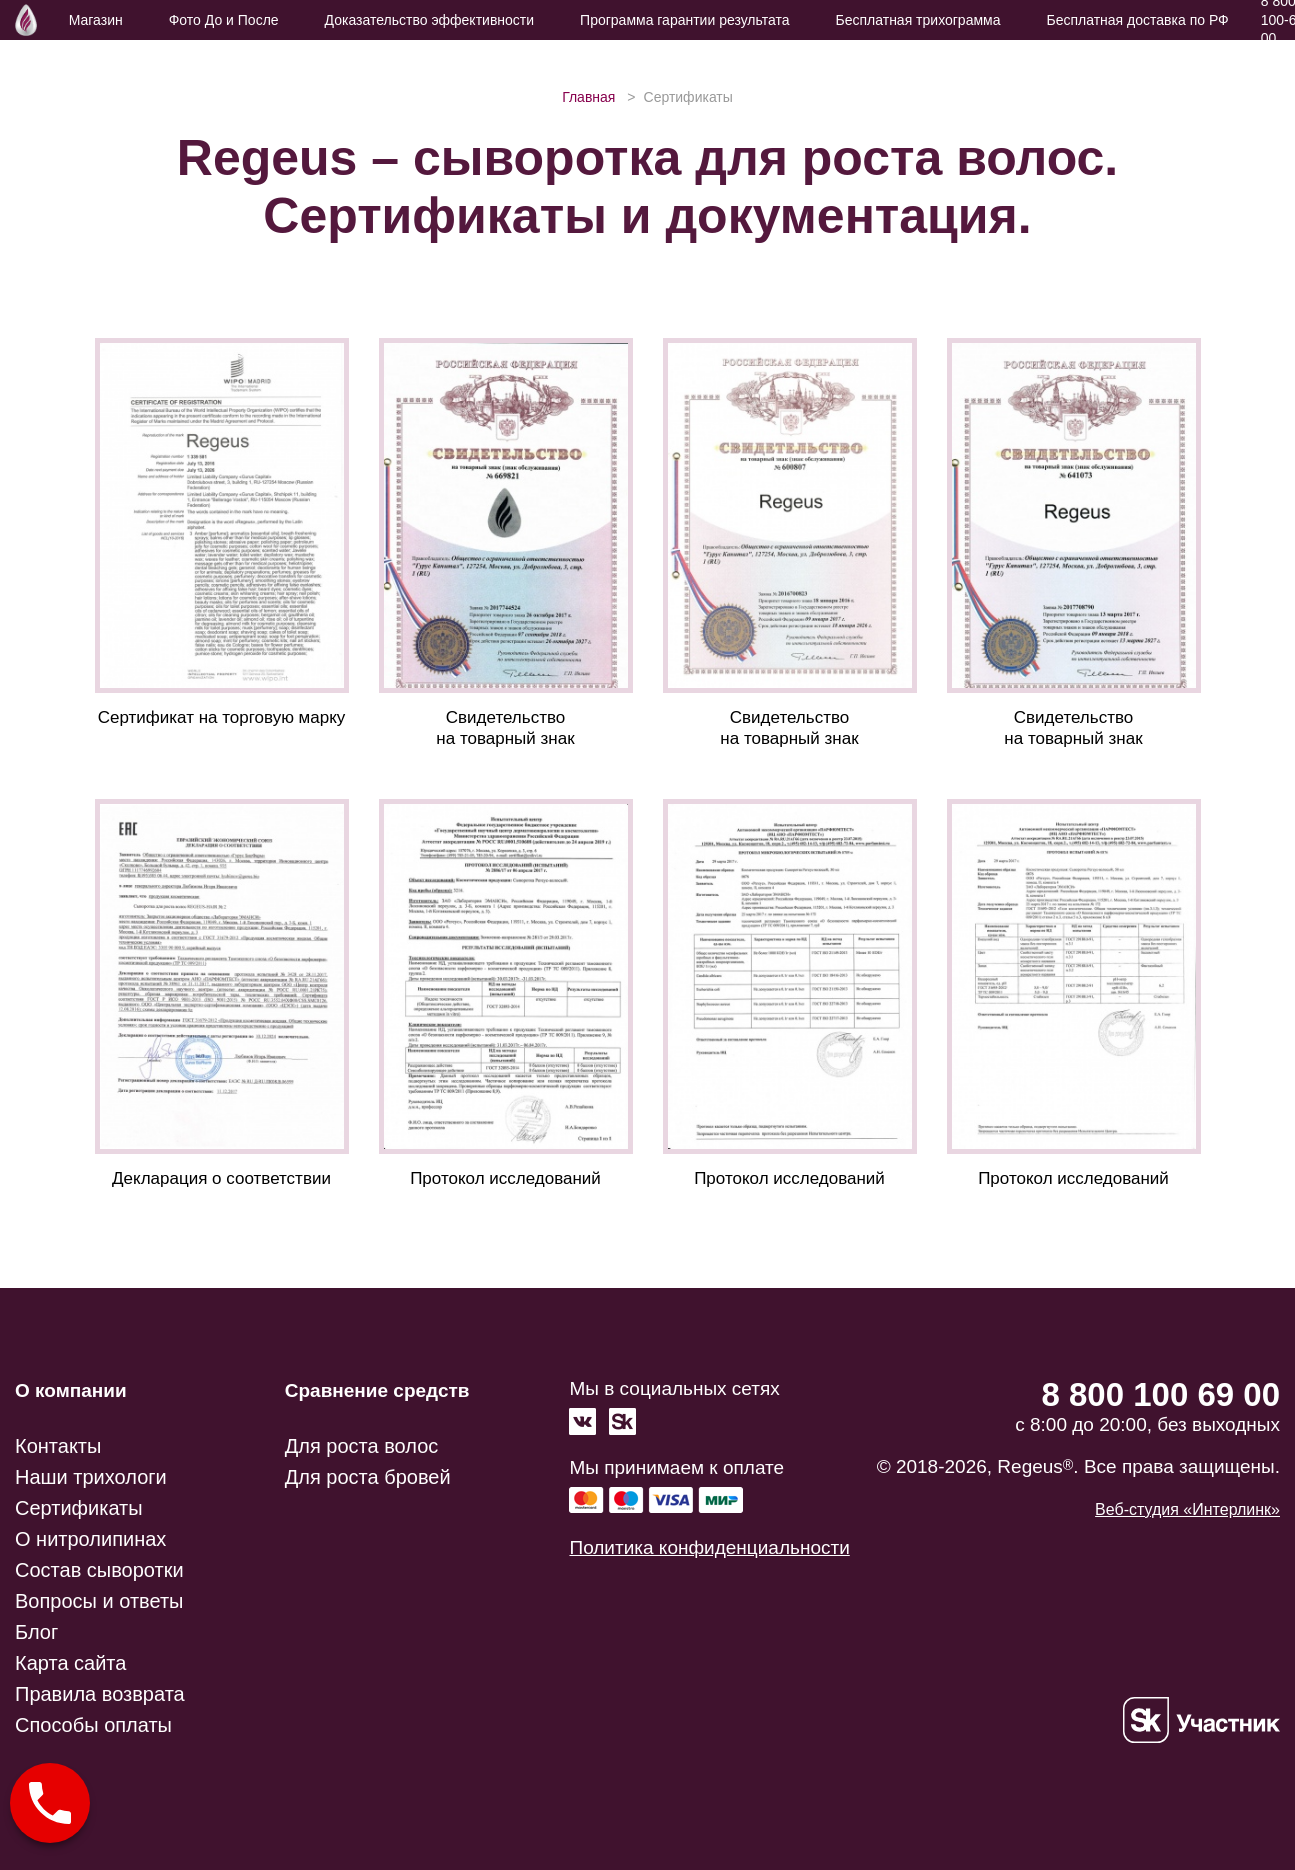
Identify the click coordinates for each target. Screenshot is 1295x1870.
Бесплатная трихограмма (918, 20)
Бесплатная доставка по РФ (1137, 20)
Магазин (96, 20)
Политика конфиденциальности (709, 1547)
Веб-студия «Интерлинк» (1187, 1509)
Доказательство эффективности (429, 20)
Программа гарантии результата (684, 20)
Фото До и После (224, 20)
